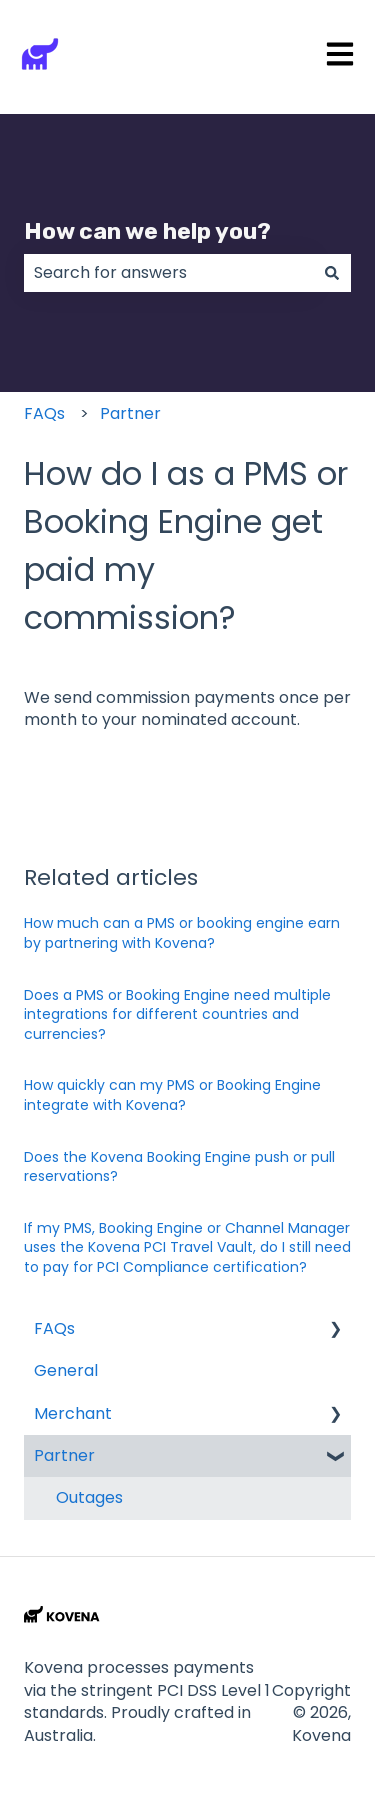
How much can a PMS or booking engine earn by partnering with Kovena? (182, 933)
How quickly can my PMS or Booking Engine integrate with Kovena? (172, 1095)
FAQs (44, 413)
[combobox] (168, 273)
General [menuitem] (66, 1370)
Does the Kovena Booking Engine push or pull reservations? (179, 1167)
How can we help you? (147, 231)
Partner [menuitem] (64, 1455)
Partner (130, 413)
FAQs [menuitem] (54, 1328)
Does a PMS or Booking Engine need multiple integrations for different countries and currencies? (177, 1014)
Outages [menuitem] (89, 1497)
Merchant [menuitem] (73, 1413)
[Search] (332, 273)
